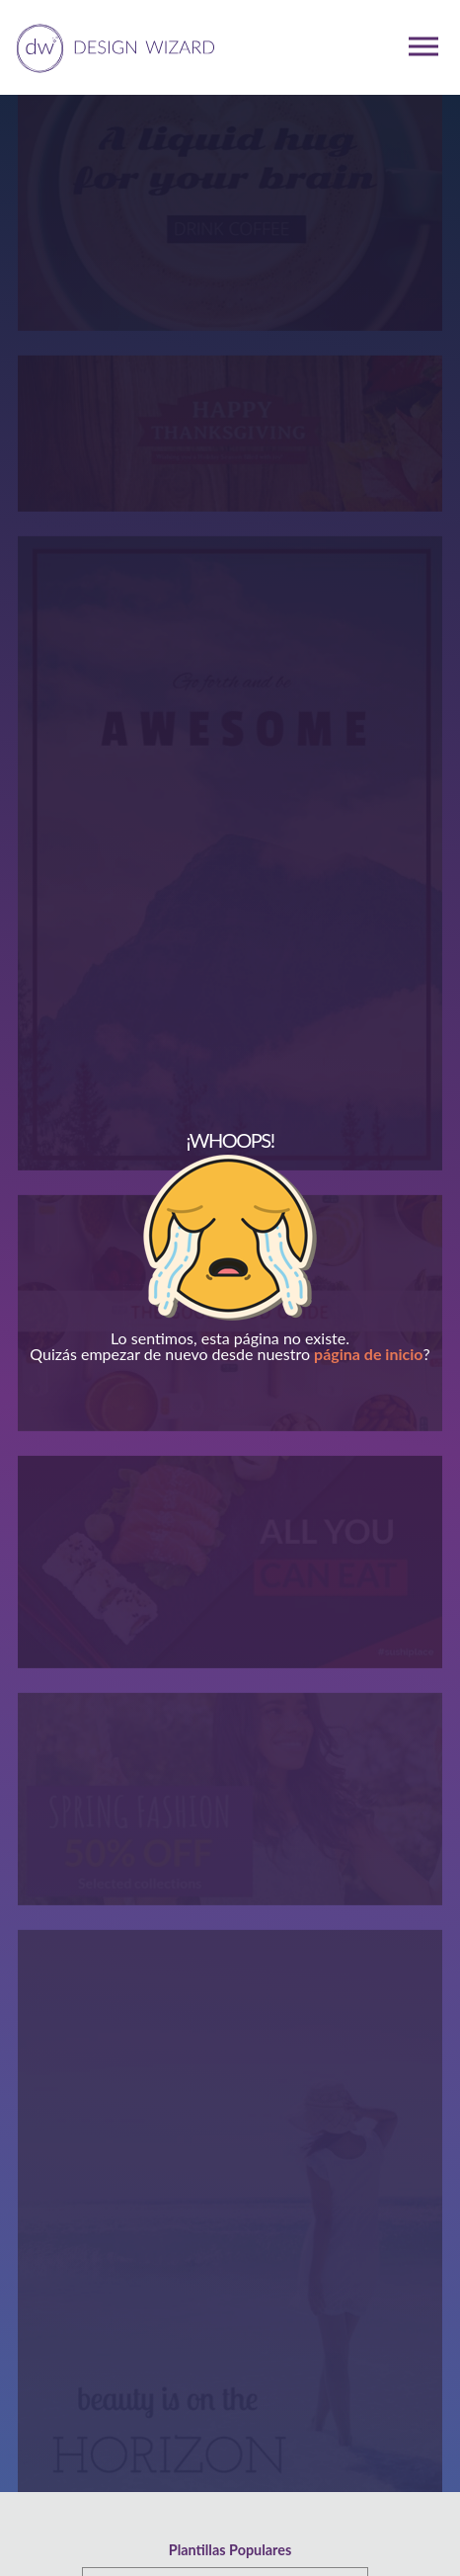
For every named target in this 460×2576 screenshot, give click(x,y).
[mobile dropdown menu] (423, 46)
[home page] (112, 46)
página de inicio (368, 1353)
